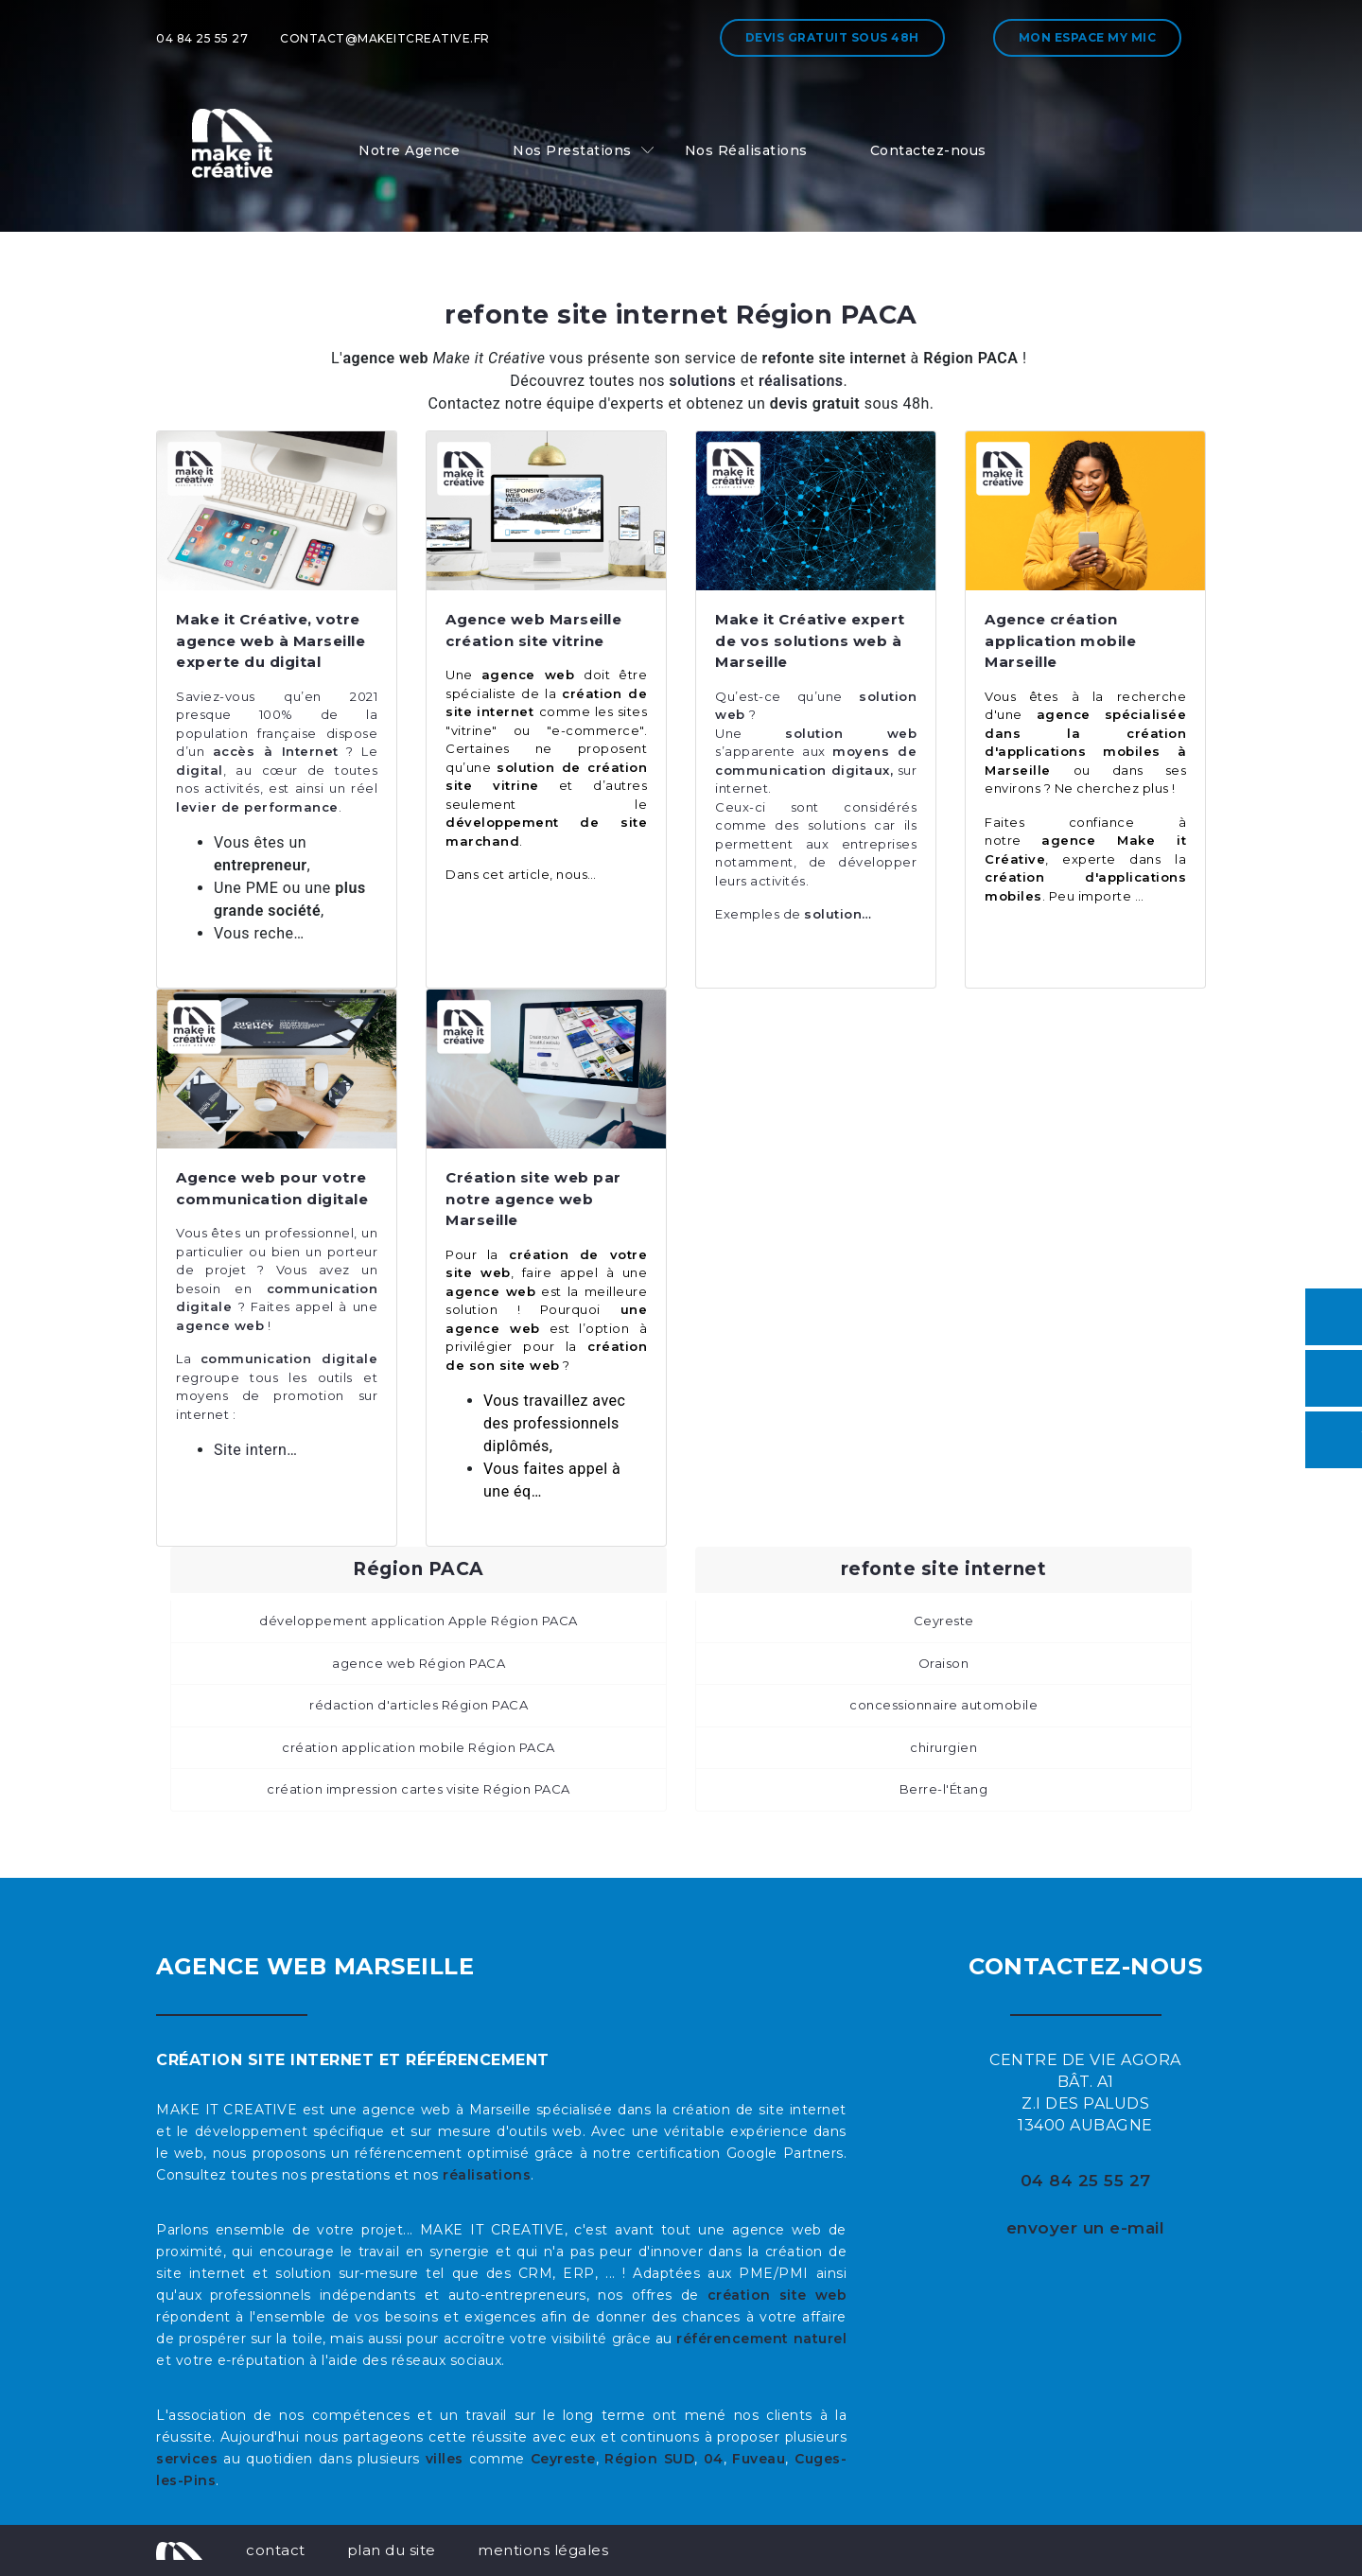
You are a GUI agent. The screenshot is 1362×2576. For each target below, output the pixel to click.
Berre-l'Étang (943, 1788)
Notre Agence (409, 150)
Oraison (943, 1663)
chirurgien (943, 1747)
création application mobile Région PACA (418, 1747)
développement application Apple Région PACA (418, 1620)
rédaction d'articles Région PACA (418, 1704)
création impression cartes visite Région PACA (418, 1788)
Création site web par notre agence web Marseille (533, 1198)
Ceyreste (944, 1620)
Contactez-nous (928, 150)
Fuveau (758, 2458)
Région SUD (649, 2458)
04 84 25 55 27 (202, 38)
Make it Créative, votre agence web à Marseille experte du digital (270, 640)
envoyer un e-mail (1085, 2227)
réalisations (487, 2174)
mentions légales (543, 2550)
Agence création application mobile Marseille (1060, 640)
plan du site (391, 2550)
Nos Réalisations (746, 150)
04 (714, 2458)
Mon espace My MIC (1088, 37)
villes (444, 2458)
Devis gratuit (832, 37)
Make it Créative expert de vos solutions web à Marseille (810, 640)
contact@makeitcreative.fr (385, 38)
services (187, 2458)
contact (276, 2550)
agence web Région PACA (418, 1663)
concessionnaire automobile (943, 1704)
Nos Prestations (572, 150)
